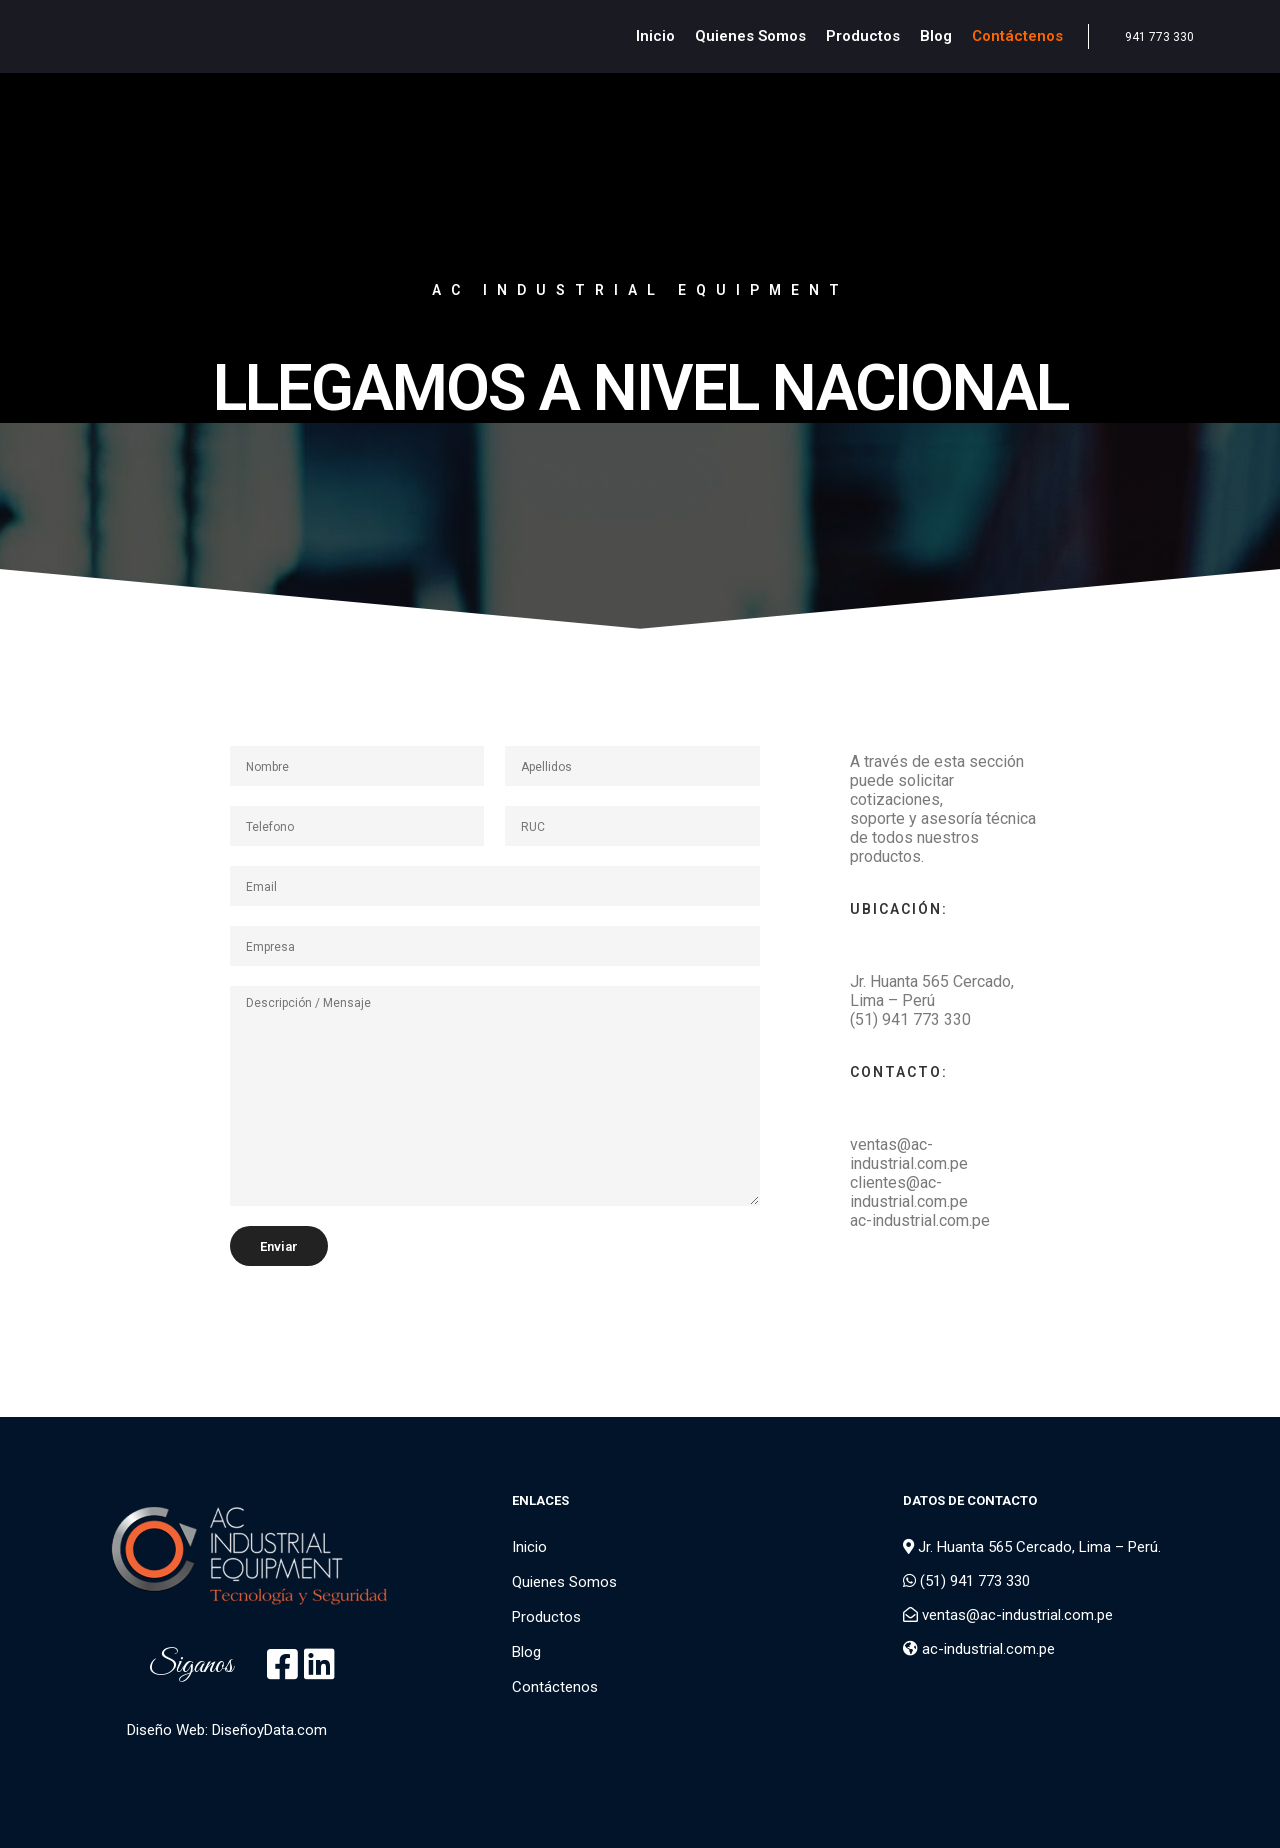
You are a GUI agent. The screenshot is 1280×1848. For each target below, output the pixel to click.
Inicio (529, 1547)
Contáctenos (555, 1687)
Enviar (279, 1246)
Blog (526, 1652)
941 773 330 (1159, 37)
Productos (546, 1617)
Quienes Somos (564, 1582)
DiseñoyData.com (269, 1730)
